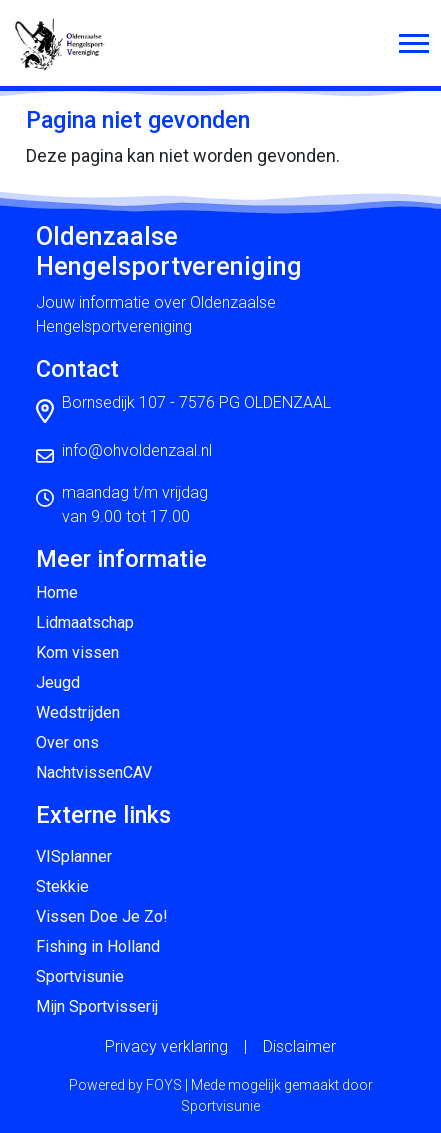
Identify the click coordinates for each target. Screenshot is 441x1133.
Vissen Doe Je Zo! (102, 916)
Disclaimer (299, 1046)
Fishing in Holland (98, 946)
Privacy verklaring (166, 1046)
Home (57, 592)
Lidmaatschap (85, 622)
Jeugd (58, 682)
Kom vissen (77, 652)
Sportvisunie (80, 976)
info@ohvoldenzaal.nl (137, 450)
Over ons (67, 742)
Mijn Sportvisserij (97, 1006)
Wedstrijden (78, 712)
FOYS (164, 1085)
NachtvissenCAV (94, 772)
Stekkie (62, 886)
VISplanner (74, 856)
